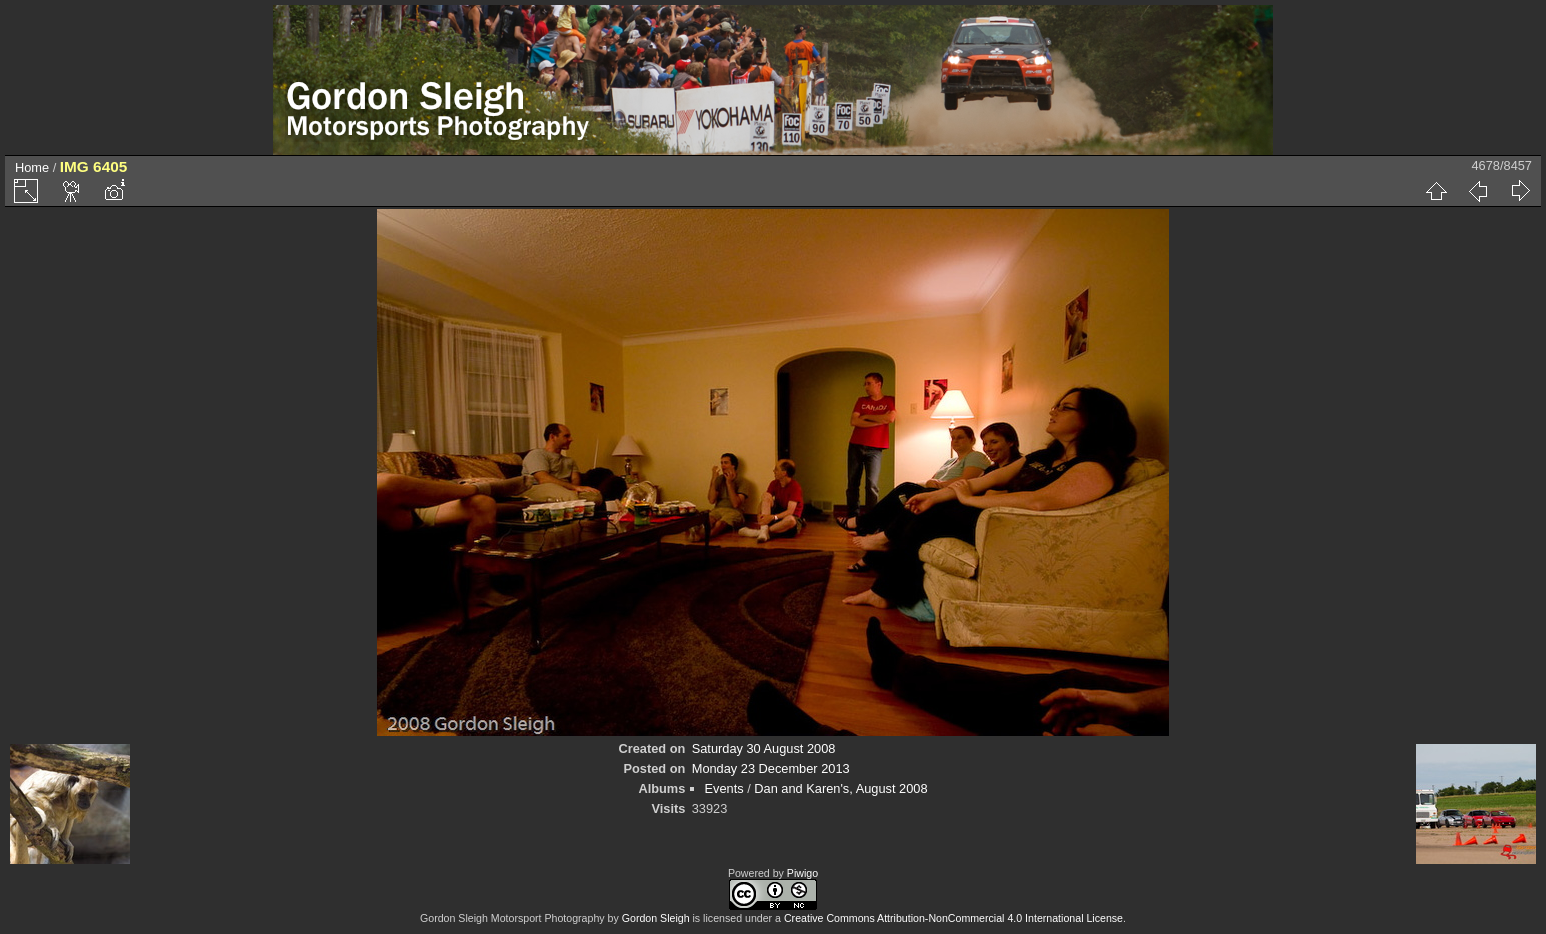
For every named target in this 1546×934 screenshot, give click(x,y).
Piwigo (802, 873)
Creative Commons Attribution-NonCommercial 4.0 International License (953, 918)
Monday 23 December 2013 (771, 768)
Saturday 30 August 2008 (764, 748)
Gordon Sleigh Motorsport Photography (512, 918)
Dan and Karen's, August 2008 (840, 788)
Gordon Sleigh (656, 918)
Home (32, 167)
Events (724, 788)
